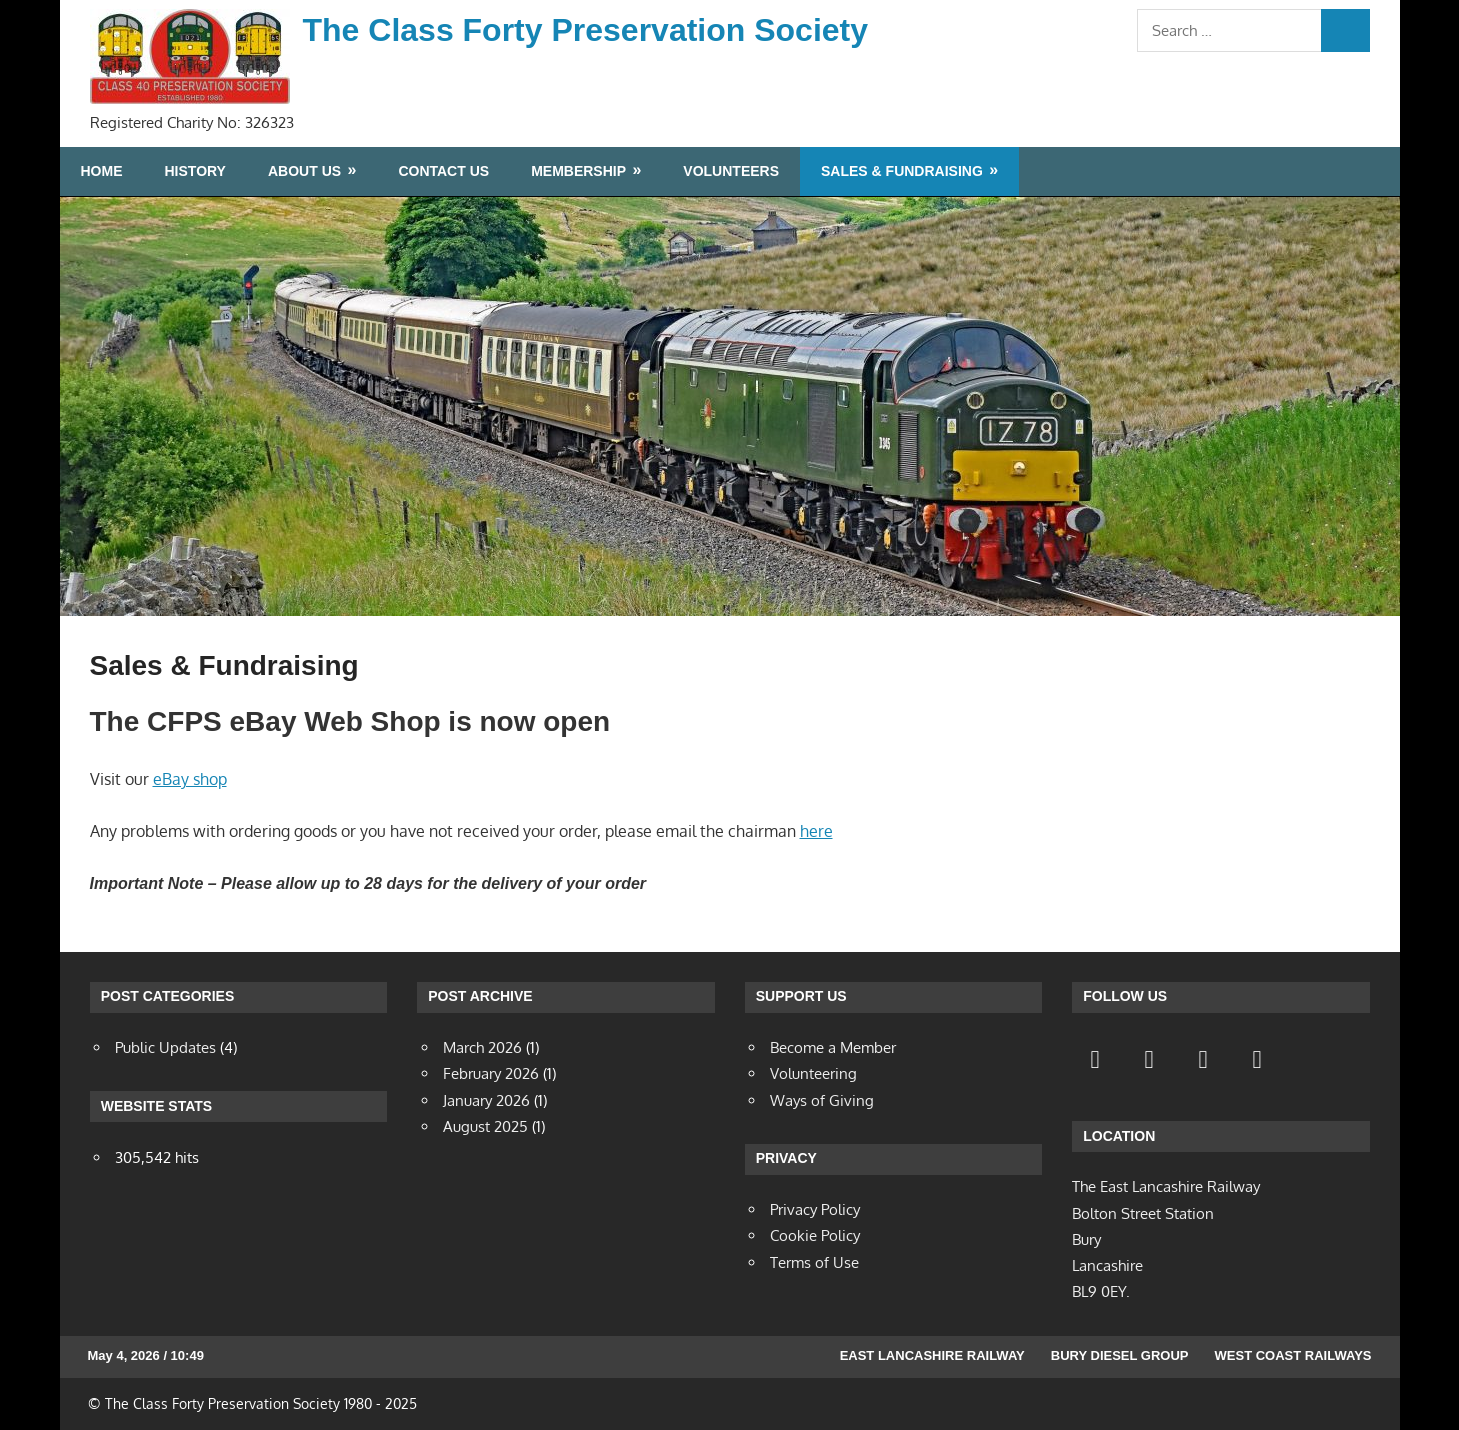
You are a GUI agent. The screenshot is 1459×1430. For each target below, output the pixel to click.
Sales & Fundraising (902, 171)
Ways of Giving (822, 1100)
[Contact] (1203, 1059)
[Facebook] (1095, 1059)
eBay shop (190, 779)
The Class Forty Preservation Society (586, 30)
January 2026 (486, 1100)
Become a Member (833, 1047)
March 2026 (482, 1047)
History (195, 171)
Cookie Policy (815, 1235)
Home (102, 171)
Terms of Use (814, 1262)
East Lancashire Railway (932, 1355)
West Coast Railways (1293, 1355)
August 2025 (485, 1126)
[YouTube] (1257, 1059)
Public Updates (165, 1047)
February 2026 (491, 1073)
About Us (304, 171)
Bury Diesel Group (1120, 1355)
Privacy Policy (815, 1209)
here (816, 831)
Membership (578, 171)
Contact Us (443, 171)
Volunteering (813, 1073)
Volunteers (731, 171)
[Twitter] (1149, 1059)
